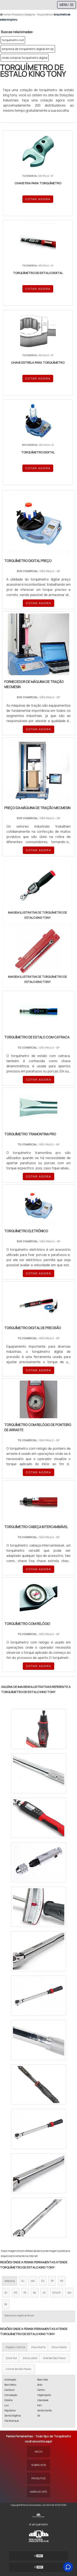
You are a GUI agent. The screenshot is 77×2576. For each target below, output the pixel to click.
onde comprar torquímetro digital (24, 58)
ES (42, 2281)
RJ (22, 2281)
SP (52, 2281)
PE (25, 2292)
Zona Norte (38, 2347)
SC (5, 2292)
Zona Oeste (59, 2347)
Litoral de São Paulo (18, 2369)
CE (44, 2292)
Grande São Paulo (54, 2358)
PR (61, 2281)
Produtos (38, 2478)
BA (34, 2292)
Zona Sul (11, 2358)
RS (15, 2292)
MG (33, 2281)
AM (69, 2292)
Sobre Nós (38, 2465)
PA (5, 2304)
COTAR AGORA (38, 199)
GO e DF (56, 2292)
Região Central (15, 2347)
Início (39, 2451)
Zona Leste (30, 2358)
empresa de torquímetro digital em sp (28, 49)
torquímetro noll (13, 40)
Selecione (9, 2281)
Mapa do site (38, 2492)
